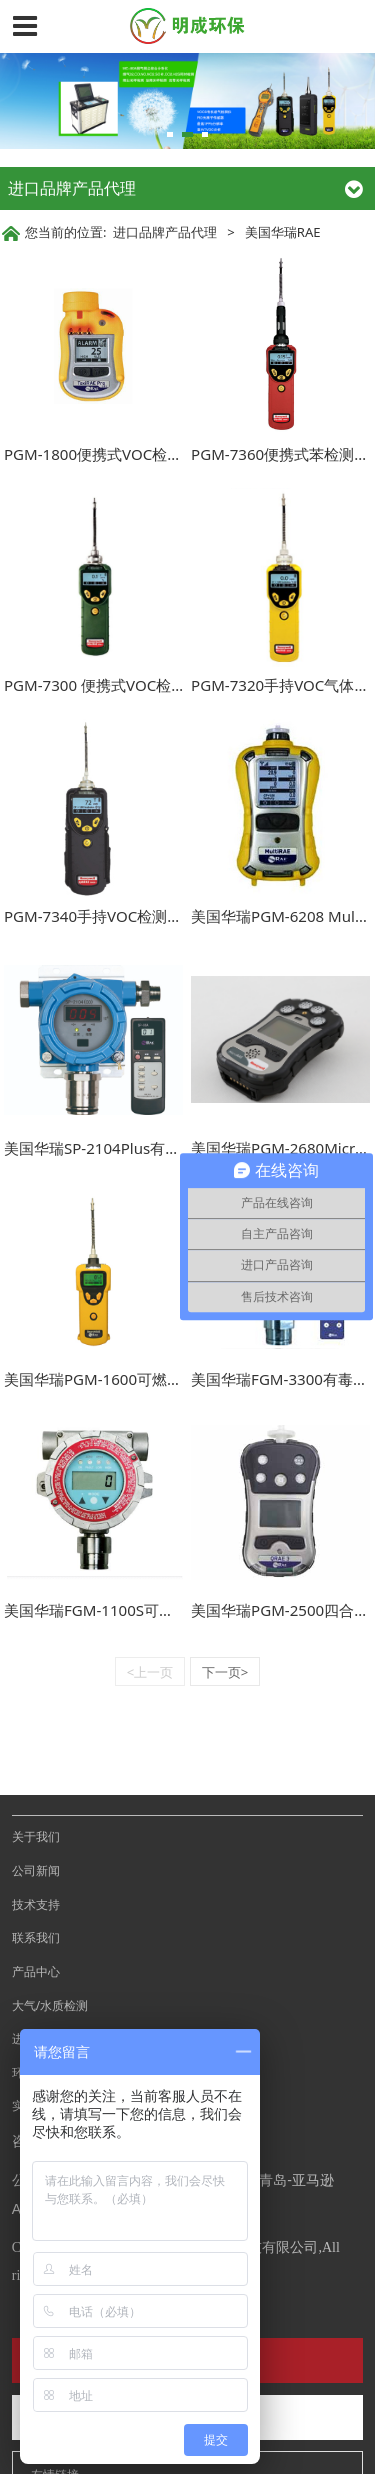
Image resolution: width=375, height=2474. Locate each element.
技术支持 (36, 1834)
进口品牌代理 (48, 1968)
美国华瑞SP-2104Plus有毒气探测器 (122, 1148)
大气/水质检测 (50, 1935)
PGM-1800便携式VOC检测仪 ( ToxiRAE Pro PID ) (167, 454)
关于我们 (36, 1767)
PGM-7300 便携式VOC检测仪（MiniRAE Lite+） (166, 685)
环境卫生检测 (48, 2002)
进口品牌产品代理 (165, 232)
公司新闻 (36, 1800)
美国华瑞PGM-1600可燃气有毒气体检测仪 (145, 1379)
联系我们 (36, 1867)
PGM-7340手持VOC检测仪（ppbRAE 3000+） (159, 916)
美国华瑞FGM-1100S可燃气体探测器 (126, 1610)
